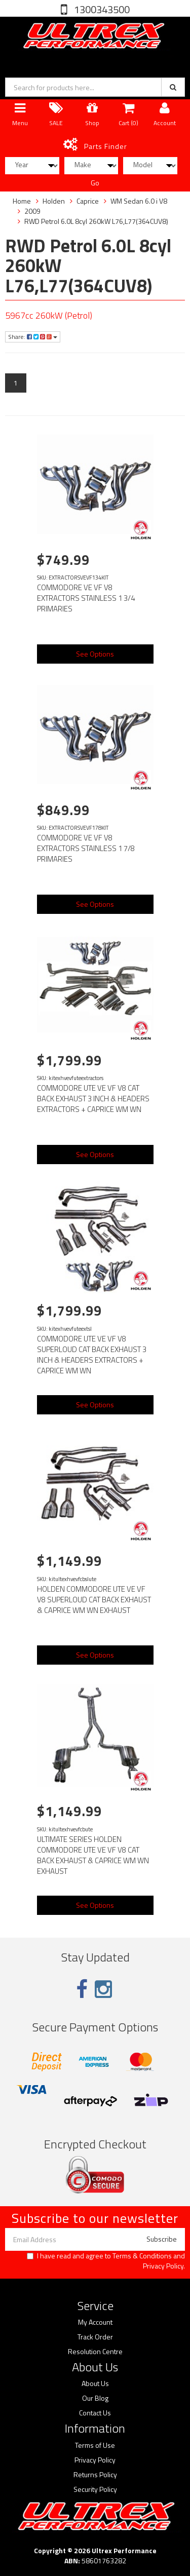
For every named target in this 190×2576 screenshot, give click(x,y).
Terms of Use (95, 2445)
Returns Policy (95, 2475)
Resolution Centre (95, 2352)
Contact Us (95, 2413)
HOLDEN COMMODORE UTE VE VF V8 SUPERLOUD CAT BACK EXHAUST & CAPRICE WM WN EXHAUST (94, 1599)
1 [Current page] (16, 382)
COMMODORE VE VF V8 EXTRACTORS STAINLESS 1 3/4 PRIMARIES (86, 598)
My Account (95, 2322)
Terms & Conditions (142, 2255)
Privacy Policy (163, 2265)
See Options (95, 653)
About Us (95, 2383)
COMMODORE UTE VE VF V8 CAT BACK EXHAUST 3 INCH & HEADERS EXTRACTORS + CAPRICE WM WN (93, 1098)
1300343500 (101, 9)
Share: (32, 336)
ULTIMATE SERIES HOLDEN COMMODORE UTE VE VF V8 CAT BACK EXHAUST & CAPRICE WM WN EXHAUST (93, 1855)
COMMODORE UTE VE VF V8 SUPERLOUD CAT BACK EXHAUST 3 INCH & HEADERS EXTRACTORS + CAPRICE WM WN (91, 1354)
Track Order (95, 2337)
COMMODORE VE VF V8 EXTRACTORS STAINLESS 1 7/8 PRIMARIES (86, 848)
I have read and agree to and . (106, 2261)
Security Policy (95, 2489)
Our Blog (95, 2398)
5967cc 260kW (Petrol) (48, 315)
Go (95, 182)
